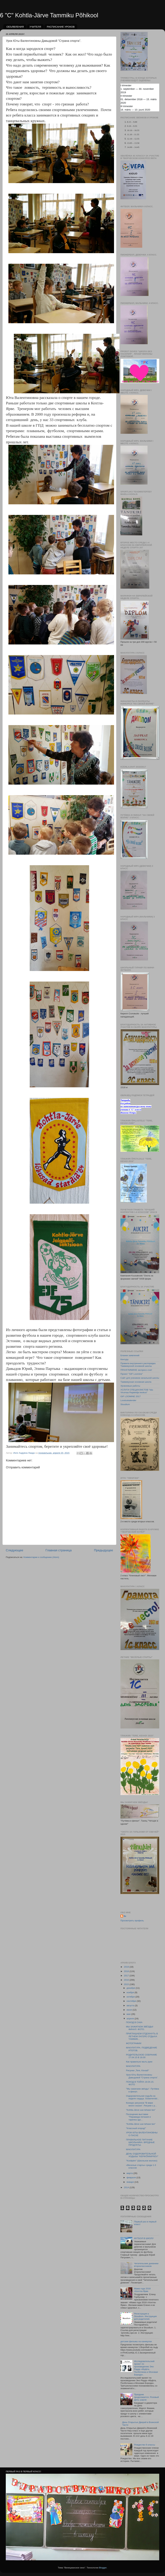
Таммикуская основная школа (135, 1382)
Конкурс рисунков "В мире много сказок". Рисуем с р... (141, 2104)
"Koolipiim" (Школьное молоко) (141, 2160)
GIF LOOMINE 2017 (130, 1396)
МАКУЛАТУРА (133, 2066)
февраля (131, 2177)
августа (131, 2005)
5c (125, 1916)
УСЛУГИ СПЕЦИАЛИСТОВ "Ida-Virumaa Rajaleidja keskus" (136, 1391)
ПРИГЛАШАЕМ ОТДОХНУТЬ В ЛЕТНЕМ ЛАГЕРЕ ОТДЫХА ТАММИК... (142, 2036)
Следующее (14, 1550)
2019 (127, 1967)
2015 (127, 1984)
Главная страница (59, 1550)
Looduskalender (128, 1400)
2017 (127, 1975)
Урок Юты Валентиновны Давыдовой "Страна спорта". (142, 2076)
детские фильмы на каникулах (136, 2341)
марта (130, 2173)
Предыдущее (103, 1550)
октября (131, 1996)
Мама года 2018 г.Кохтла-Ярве (142, 2289)
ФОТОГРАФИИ (133, 2043)
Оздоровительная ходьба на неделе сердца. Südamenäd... (142, 2097)
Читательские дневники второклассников (146, 2264)
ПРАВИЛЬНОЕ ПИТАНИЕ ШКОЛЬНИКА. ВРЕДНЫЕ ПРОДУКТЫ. (140, 2142)
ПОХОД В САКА (134, 2022)
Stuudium (125, 1404)
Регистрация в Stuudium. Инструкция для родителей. (145, 2316)
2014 (127, 2187)
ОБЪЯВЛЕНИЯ (15, 26)
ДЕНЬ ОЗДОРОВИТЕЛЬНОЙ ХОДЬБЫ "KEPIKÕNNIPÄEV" (142, 2155)
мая (129, 2014)
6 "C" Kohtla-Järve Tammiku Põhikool (49, 15)
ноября (130, 1992)
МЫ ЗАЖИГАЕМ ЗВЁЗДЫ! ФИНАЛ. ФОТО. (139, 2028)
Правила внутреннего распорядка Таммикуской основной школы (137, 1364)
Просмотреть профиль (132, 1920)
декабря (131, 1988)
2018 (127, 1971)
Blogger (103, 2567)
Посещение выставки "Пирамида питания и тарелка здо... (138, 2117)
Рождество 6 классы (144, 2444)
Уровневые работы (130, 1386)
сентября (132, 2001)
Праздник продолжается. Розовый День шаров (146, 2397)
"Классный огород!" (136, 2128)
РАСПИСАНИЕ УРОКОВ (61, 26)
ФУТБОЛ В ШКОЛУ (144, 2238)
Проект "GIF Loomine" (131, 1374)
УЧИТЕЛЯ (35, 26)
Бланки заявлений (129, 1355)
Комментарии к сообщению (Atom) (41, 1557)
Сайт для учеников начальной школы (139, 1378)
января (130, 2182)
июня (129, 2010)
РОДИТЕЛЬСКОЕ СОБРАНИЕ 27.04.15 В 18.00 (141, 2056)
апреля (130, 2018)
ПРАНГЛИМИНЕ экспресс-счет (136, 1370)
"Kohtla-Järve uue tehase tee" (140, 2110)
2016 (127, 1980)
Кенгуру (124, 1359)
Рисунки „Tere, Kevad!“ (137, 2070)
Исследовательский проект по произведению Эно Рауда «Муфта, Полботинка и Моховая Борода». (146, 2368)
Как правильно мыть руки (139, 2061)
